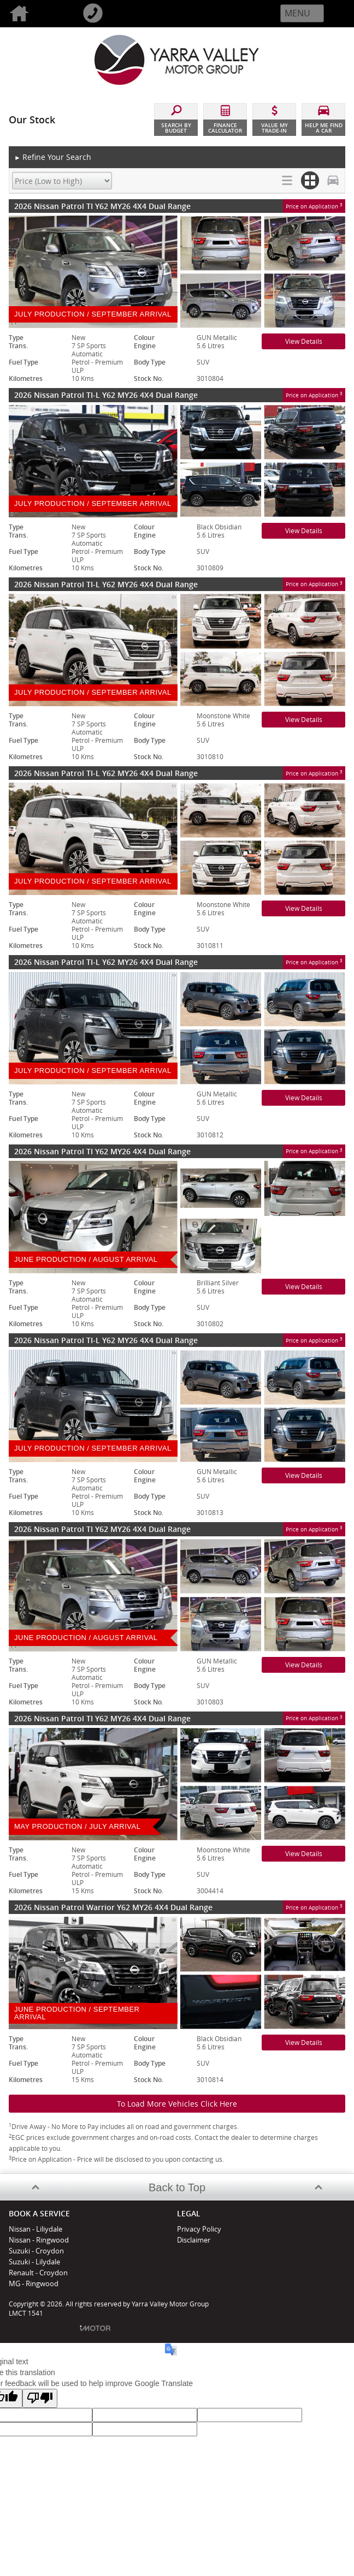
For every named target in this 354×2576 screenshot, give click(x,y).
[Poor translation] (39, 2398)
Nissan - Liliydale (35, 2229)
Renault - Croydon (38, 2272)
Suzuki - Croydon (36, 2251)
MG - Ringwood (33, 2283)
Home (37, 13)
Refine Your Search (52, 157)
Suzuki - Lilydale (34, 2262)
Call (111, 13)
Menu (297, 13)
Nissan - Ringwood (39, 2240)
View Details (303, 341)
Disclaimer (193, 2240)
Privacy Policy (199, 2229)
